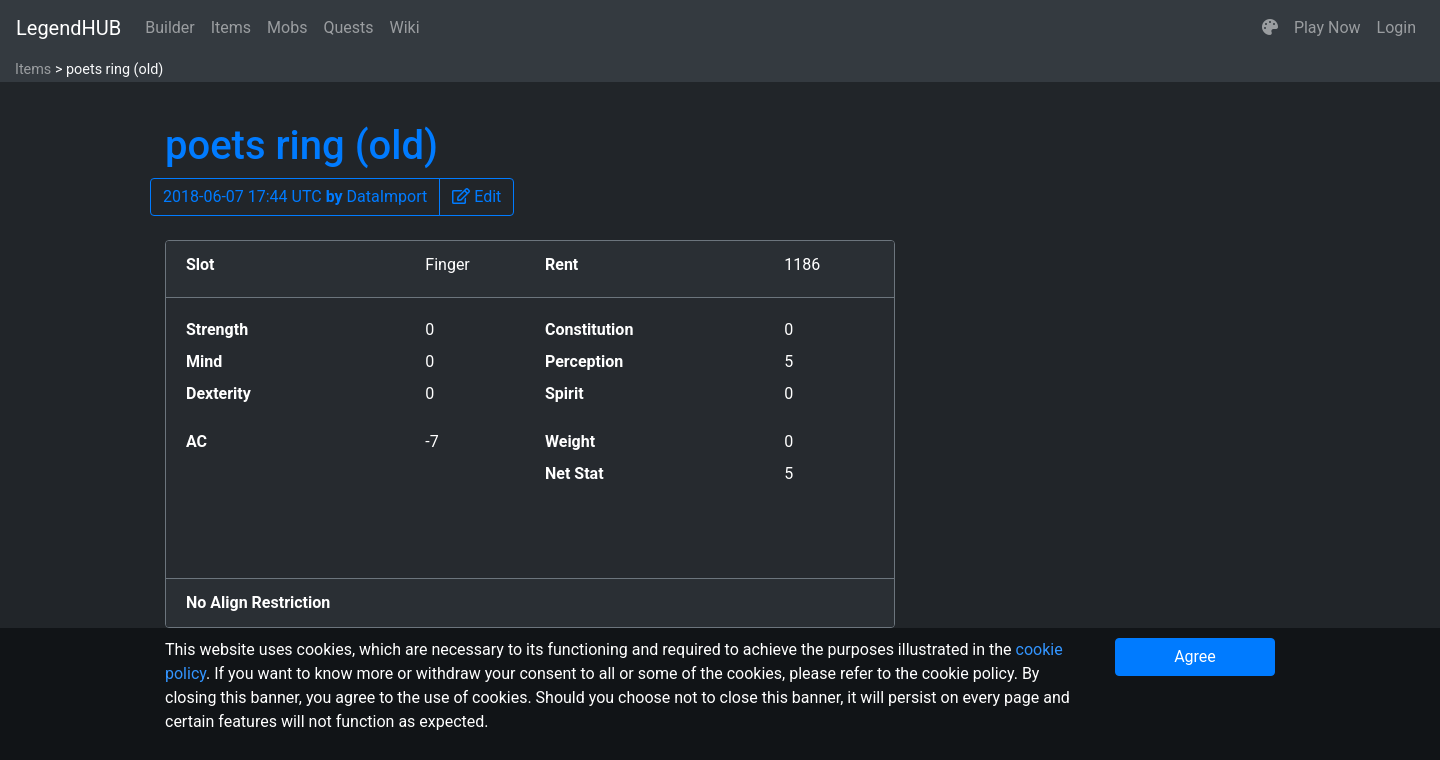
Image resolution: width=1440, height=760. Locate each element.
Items (231, 27)
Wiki (405, 27)
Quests (348, 27)
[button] (1270, 28)
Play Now (1327, 27)
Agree (1195, 656)
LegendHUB (68, 28)
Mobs (287, 27)
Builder (170, 27)
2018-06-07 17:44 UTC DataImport (295, 196)
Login (1396, 27)
